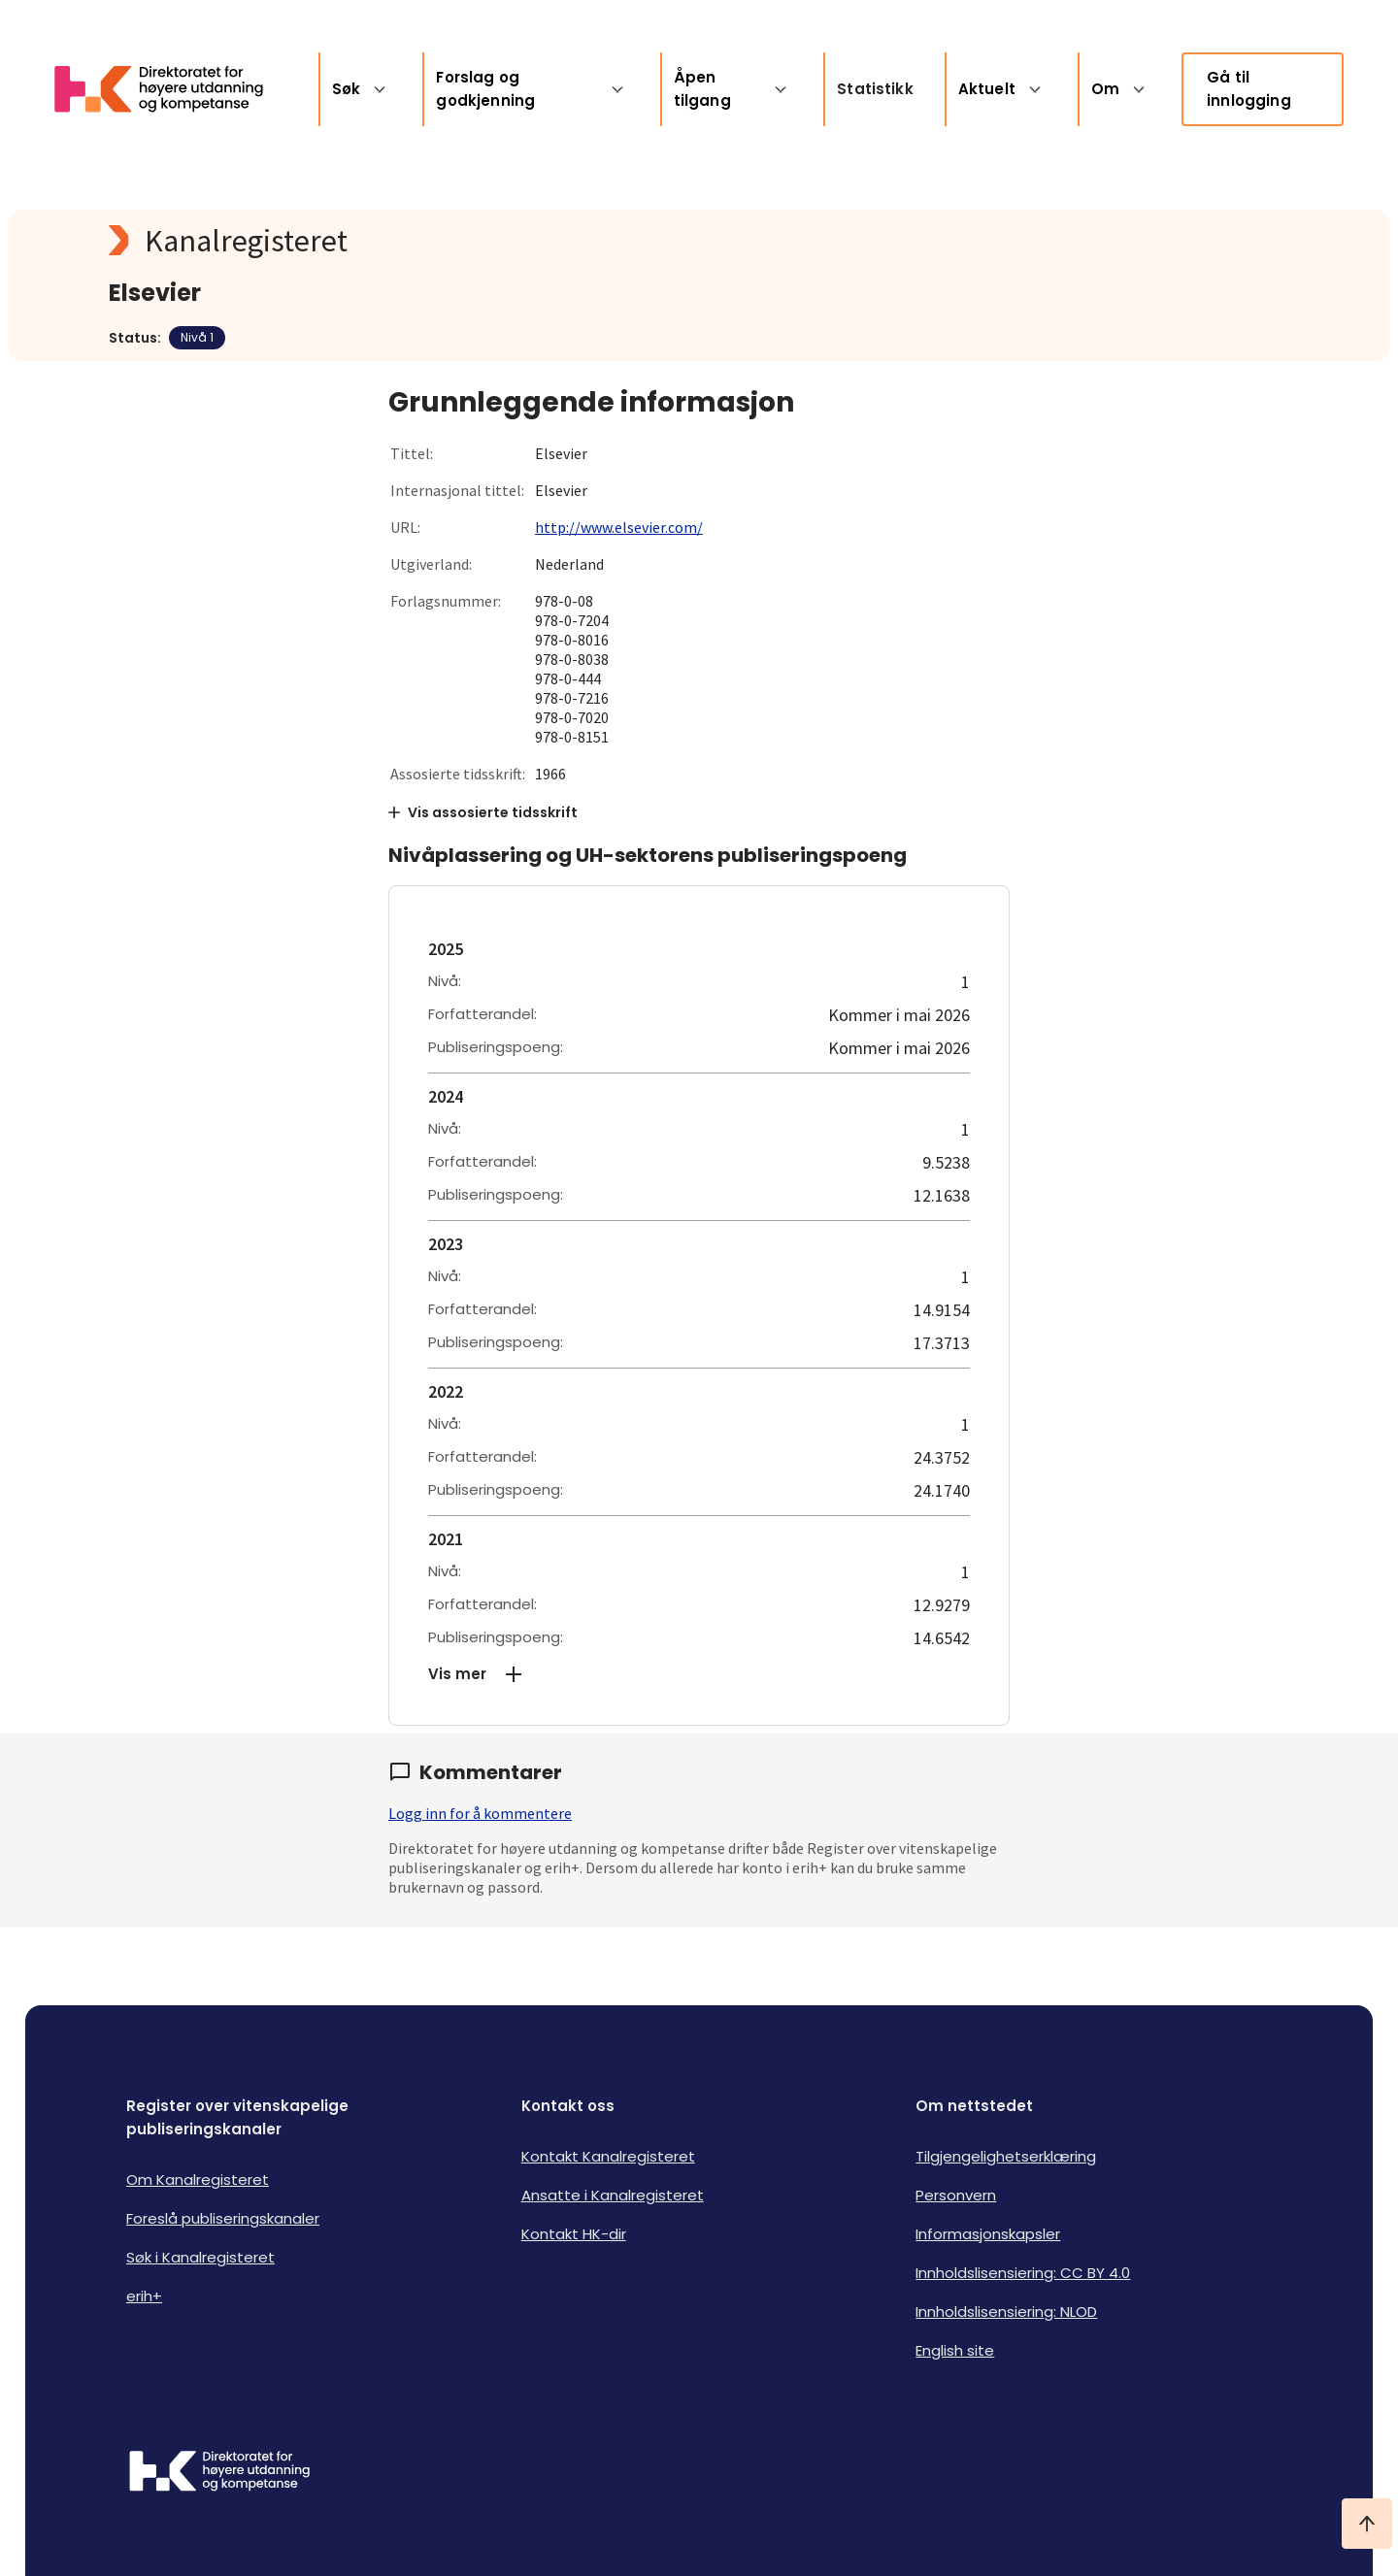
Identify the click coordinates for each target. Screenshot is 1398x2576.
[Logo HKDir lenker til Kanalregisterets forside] (170, 89)
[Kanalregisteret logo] (497, 240)
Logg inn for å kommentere (480, 1813)
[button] (699, 1674)
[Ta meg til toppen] (1367, 2523)
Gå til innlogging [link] (1249, 89)
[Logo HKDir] (219, 2473)
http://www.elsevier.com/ (619, 527)
